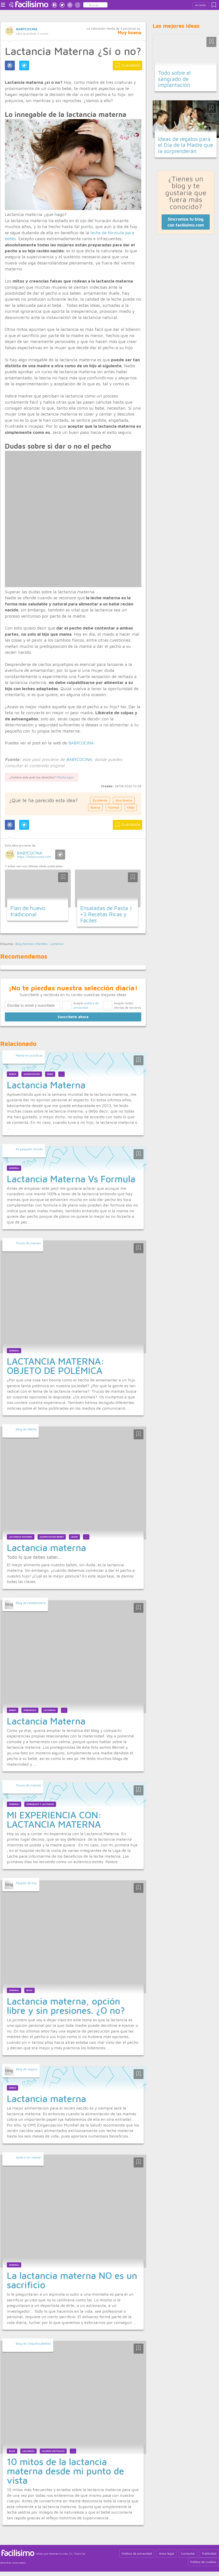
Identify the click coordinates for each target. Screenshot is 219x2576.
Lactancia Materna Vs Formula (71, 1178)
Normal (113, 807)
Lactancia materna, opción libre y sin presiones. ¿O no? (66, 2005)
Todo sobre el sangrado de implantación (174, 78)
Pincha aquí (64, 777)
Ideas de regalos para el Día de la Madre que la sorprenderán (185, 145)
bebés (12, 1074)
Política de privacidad (137, 2553)
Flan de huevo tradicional (27, 911)
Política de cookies (203, 2562)
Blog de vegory (26, 2069)
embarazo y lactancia (40, 1804)
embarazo (30, 1710)
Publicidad (209, 2553)
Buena (95, 807)
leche (74, 1537)
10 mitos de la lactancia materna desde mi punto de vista (65, 2471)
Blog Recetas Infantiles (31, 943)
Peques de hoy (26, 1883)
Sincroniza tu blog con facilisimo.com (185, 222)
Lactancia (56, 943)
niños (12, 2088)
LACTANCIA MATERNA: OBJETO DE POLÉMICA (56, 1366)
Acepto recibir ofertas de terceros (127, 1005)
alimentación (32, 1074)
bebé (50, 1074)
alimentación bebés (52, 1537)
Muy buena (123, 800)
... (61, 1074)
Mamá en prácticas (29, 1055)
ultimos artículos (53, 2451)
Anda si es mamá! (28, 2157)
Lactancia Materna (46, 1084)
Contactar (188, 2553)
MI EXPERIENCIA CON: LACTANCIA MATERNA (54, 1819)
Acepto (86, 1005)
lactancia (50, 1710)
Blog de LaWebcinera (31, 1603)
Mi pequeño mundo (29, 1149)
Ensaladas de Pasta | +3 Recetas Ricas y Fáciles (106, 914)
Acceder (200, 5)
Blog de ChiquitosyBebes (33, 2343)
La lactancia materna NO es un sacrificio (72, 2280)
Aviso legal (166, 2553)
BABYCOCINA (27, 29)
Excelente (100, 800)
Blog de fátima (26, 1429)
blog (29, 1990)
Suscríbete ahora (73, 1017)
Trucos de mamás (28, 1243)
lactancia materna (20, 1537)
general (14, 1168)
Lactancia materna (46, 1547)
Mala (130, 807)
